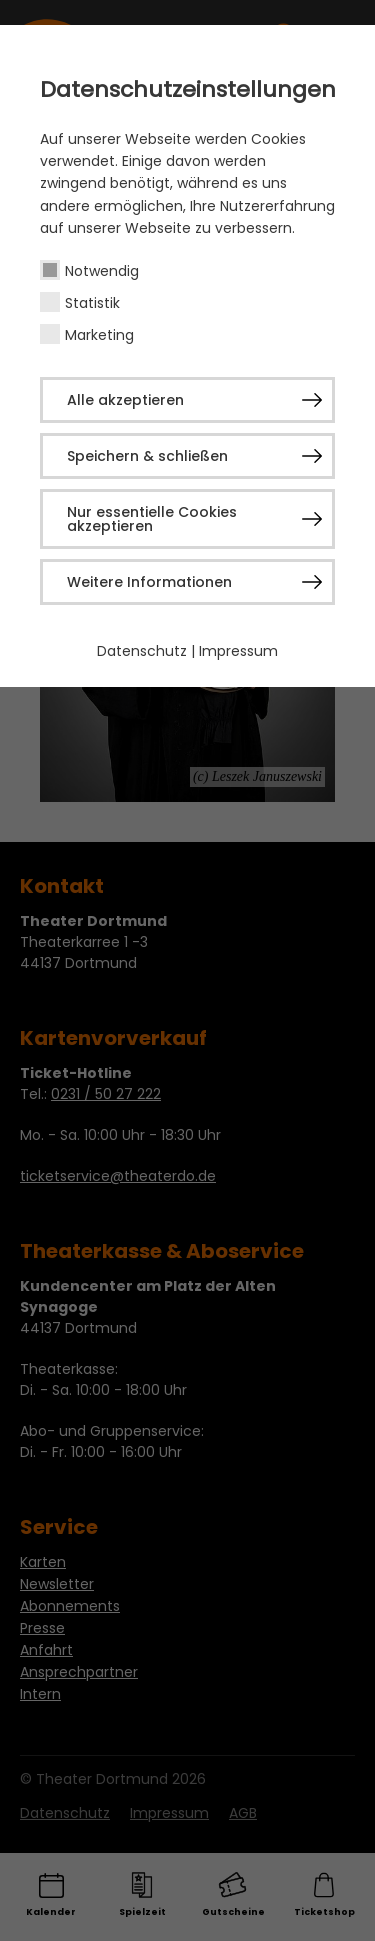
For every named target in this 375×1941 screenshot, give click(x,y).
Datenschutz (142, 651)
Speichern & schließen (147, 456)
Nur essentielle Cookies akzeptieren (152, 519)
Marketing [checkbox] (99, 335)
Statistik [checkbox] (92, 303)
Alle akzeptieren (125, 400)
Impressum (238, 651)
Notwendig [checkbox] (102, 271)
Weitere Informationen (149, 582)
